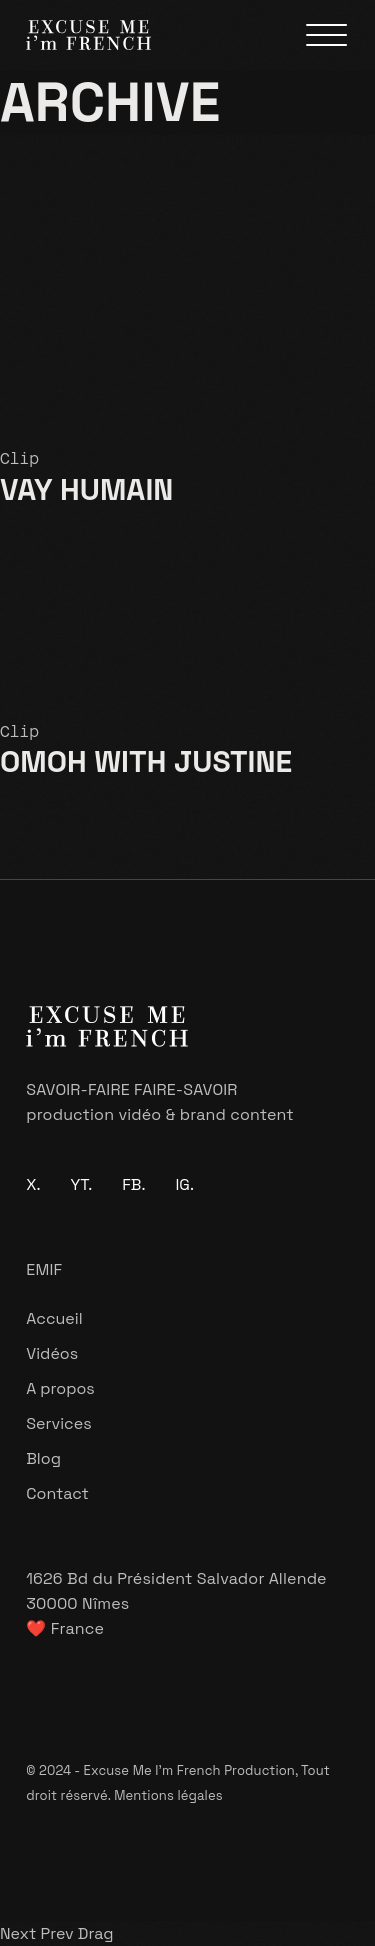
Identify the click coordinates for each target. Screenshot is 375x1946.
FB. (133, 1184)
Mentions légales (168, 1795)
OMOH (146, 761)
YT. (82, 1184)
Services (58, 1423)
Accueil (54, 1318)
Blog (43, 1458)
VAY (86, 489)
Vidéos (52, 1353)
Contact (57, 1493)
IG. (184, 1184)
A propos (60, 1388)
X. (33, 1184)
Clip (19, 458)
